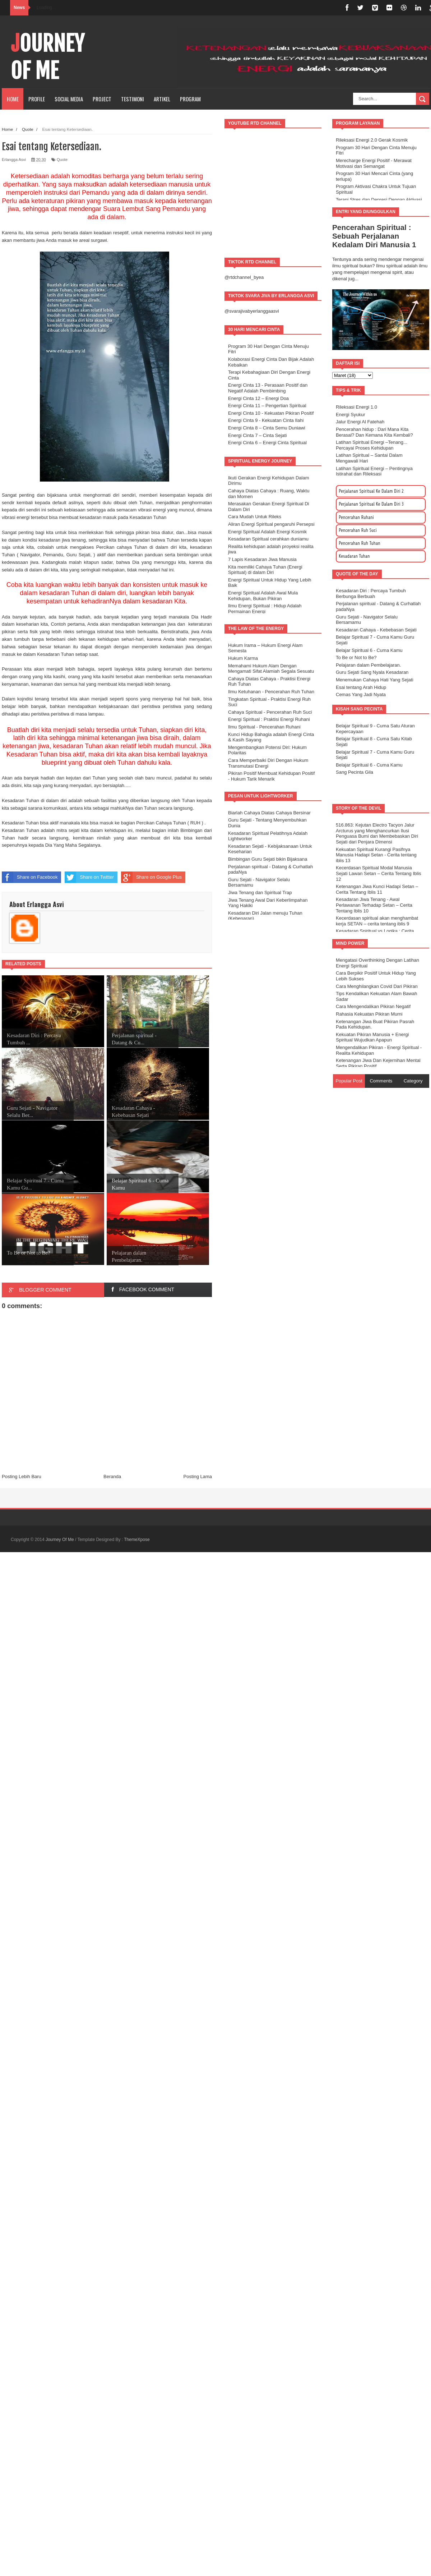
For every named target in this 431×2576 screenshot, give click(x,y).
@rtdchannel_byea (244, 277)
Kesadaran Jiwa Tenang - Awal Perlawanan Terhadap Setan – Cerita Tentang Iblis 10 (374, 905)
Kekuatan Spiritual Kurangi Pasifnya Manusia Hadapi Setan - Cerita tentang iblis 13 (376, 855)
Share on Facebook (29, 877)
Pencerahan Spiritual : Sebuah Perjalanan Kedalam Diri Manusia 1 (374, 236)
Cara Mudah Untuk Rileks (254, 516)
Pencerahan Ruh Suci (358, 530)
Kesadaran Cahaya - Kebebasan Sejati (376, 629)
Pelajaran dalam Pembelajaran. (368, 665)
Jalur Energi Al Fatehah (360, 421)
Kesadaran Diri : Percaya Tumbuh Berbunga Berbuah (371, 593)
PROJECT (102, 99)
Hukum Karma (243, 658)
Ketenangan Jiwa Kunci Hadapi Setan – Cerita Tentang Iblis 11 (377, 889)
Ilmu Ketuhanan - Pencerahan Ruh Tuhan (271, 691)
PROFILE (36, 99)
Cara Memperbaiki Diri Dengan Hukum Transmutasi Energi (268, 763)
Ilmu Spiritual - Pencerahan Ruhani (264, 727)
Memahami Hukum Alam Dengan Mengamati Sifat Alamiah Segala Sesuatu (271, 668)
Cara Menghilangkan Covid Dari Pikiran (377, 986)
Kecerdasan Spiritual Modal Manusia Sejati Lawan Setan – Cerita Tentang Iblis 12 (378, 873)
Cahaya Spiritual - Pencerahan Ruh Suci (270, 712)
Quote (62, 159)
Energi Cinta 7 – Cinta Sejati (257, 435)
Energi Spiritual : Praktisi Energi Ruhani (269, 719)
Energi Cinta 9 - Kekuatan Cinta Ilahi (265, 420)
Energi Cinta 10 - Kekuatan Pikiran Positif (271, 413)
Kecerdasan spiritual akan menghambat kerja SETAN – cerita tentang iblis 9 (377, 920)
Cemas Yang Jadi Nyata (361, 694)
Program (190, 99)
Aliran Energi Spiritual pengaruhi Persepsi (271, 524)
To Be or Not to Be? (356, 657)
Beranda (112, 1476)
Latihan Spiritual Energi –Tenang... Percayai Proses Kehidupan (371, 445)
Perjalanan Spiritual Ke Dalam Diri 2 (371, 491)
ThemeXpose (136, 1539)
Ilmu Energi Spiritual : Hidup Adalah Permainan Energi (265, 608)
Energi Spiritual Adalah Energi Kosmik (267, 531)
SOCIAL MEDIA (69, 99)
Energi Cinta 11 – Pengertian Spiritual (267, 405)
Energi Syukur (350, 414)
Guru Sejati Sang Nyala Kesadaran (372, 672)
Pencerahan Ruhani (356, 517)
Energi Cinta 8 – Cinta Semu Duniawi (266, 428)
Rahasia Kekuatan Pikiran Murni (369, 1014)
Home (13, 99)
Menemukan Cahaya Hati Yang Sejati (374, 679)
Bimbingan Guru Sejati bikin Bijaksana (267, 859)
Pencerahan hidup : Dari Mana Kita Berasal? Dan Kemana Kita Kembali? (374, 432)
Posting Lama (198, 1476)
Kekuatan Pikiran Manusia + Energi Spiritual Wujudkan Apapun (372, 1037)
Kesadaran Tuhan (354, 556)
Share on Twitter (89, 877)
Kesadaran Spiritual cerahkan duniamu (268, 539)
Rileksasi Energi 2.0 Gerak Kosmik (372, 140)
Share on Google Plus (151, 877)
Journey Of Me (47, 57)
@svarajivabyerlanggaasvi (251, 311)
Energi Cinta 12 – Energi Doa (258, 398)
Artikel (162, 99)
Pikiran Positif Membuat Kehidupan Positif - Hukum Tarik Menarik (271, 776)
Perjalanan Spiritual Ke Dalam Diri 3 (371, 504)
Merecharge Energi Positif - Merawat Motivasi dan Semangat (374, 163)
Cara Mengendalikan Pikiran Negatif (373, 1006)
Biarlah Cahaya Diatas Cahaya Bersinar (269, 812)
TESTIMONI (132, 99)
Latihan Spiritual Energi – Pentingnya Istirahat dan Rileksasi (374, 471)
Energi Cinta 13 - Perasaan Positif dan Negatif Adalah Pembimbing (267, 388)
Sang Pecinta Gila (354, 772)
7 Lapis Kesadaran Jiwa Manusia (262, 559)
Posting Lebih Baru (21, 1476)
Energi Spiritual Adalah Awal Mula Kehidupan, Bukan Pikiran (263, 595)
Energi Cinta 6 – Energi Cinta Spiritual (267, 442)
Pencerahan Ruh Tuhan (359, 543)
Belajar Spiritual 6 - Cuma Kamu (369, 650)
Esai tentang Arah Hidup (361, 687)
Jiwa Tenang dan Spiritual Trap (260, 892)
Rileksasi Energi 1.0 (356, 407)
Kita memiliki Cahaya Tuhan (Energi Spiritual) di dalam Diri (265, 569)
